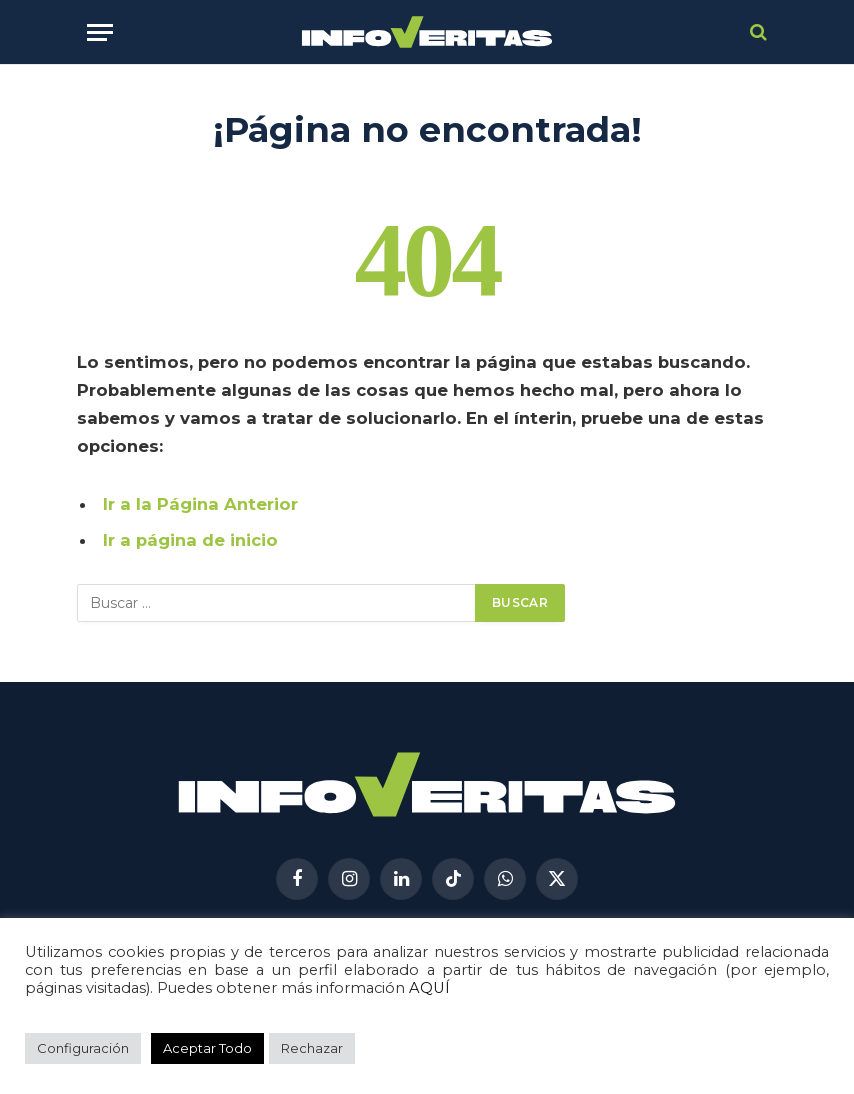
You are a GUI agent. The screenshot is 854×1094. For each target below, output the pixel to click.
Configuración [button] (83, 1048)
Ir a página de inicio (190, 540)
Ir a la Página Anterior (200, 504)
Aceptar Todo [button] (207, 1048)
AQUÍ (429, 988)
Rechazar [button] (312, 1048)
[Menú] (100, 32)
